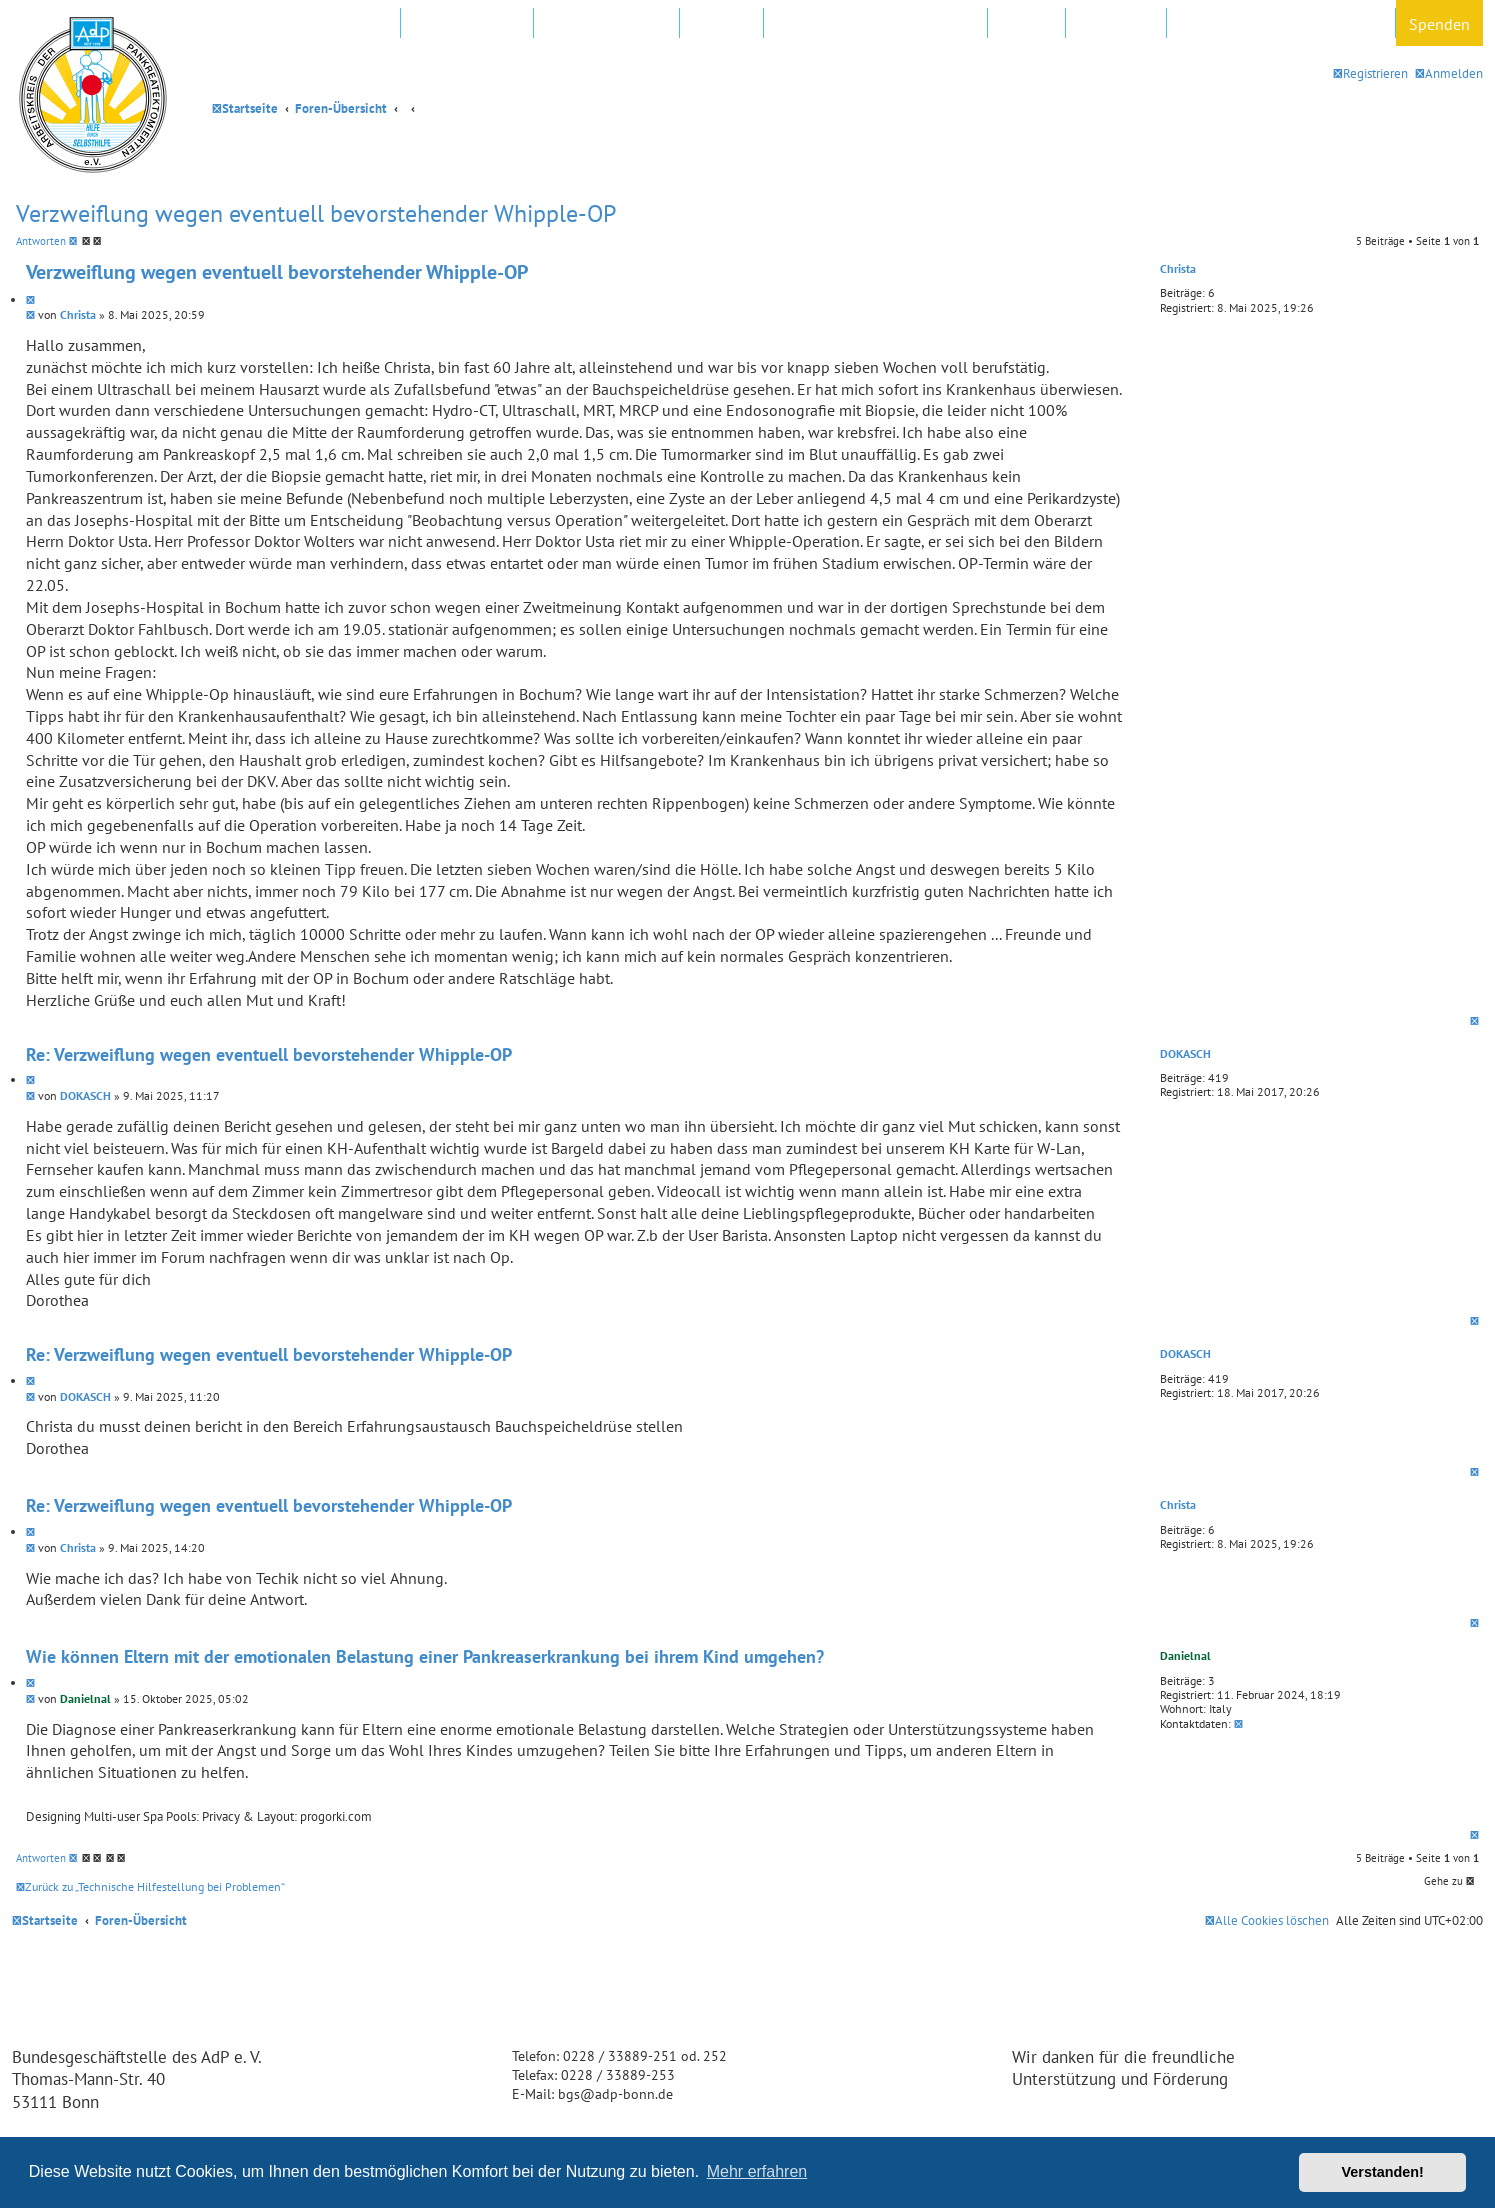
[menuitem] (1449, 73)
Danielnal (1185, 1655)
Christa (1178, 269)
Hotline (1026, 24)
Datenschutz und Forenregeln (1281, 24)
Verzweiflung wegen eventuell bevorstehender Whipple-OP (316, 213)
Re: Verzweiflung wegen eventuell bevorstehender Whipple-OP (269, 1055)
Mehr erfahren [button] (757, 2171)
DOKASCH (1185, 1054)
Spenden (1439, 24)
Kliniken (721, 24)
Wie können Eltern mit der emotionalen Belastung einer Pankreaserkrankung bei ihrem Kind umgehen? (425, 1657)
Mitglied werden (331, 24)
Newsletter (1116, 24)
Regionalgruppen (606, 24)
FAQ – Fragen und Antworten (875, 24)
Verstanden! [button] (1383, 2172)
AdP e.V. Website (467, 24)
